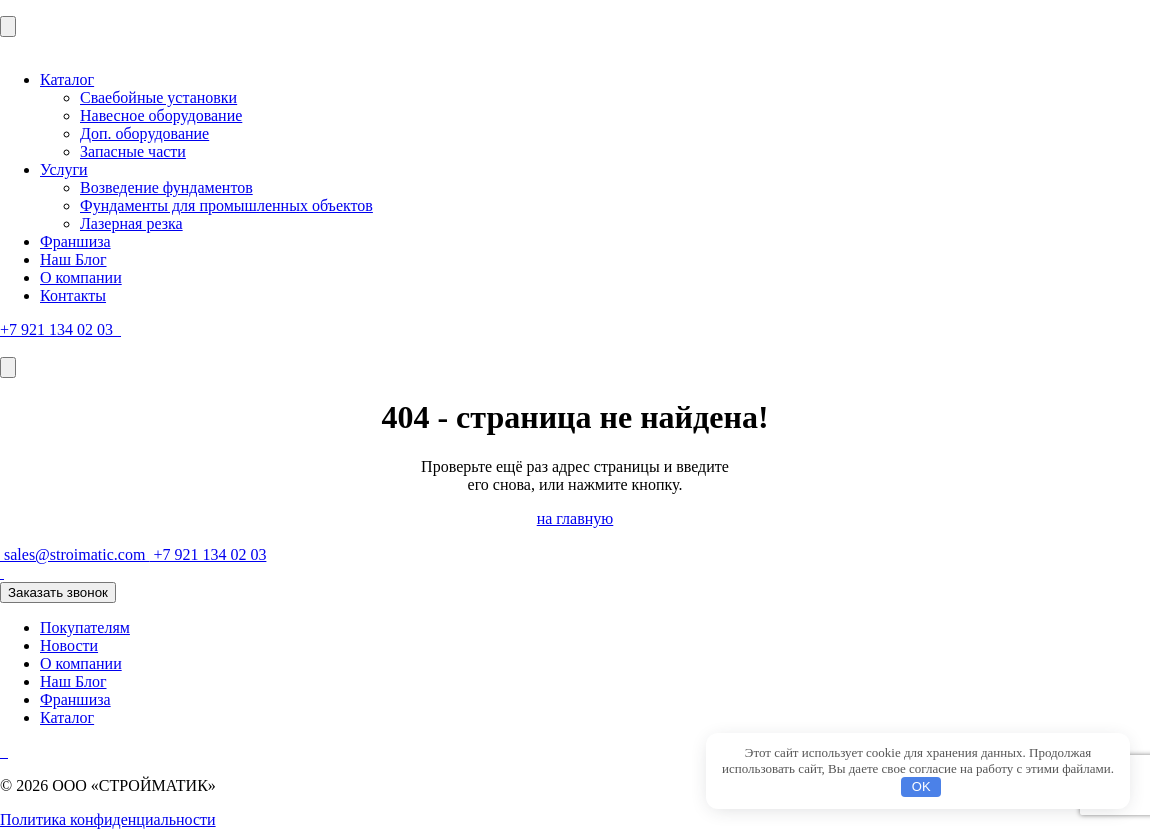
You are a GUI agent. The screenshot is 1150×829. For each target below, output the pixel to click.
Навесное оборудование (161, 115)
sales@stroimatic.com (74, 554)
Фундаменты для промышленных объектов (226, 205)
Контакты (73, 295)
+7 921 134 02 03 (58, 329)
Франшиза (75, 241)
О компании (81, 277)
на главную (575, 518)
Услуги (64, 169)
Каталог (67, 79)
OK (921, 786)
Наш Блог (73, 259)
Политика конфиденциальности (108, 819)
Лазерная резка (131, 223)
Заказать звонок (58, 592)
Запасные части (133, 151)
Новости (69, 645)
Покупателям (85, 627)
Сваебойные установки (158, 97)
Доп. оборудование (144, 133)
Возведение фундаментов (166, 187)
